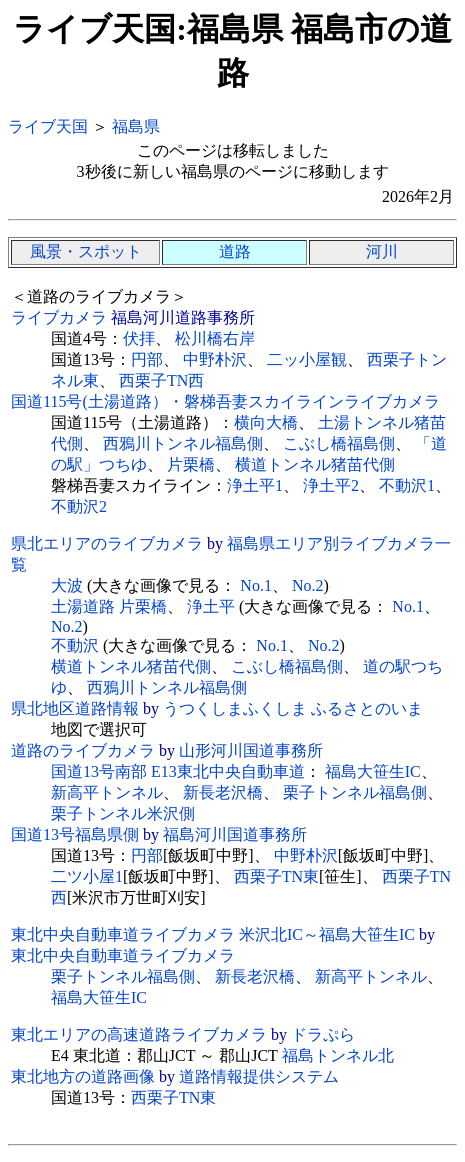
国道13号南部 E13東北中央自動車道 (178, 771)
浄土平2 (331, 485)
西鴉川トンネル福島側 (183, 443)
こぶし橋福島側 (339, 443)
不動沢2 (79, 506)
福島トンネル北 (338, 1055)
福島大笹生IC (373, 771)
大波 (67, 585)
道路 (235, 251)
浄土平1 (255, 485)
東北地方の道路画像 (83, 1076)
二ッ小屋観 (307, 359)
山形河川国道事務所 (251, 750)
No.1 (256, 585)
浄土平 (211, 606)
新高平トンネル (107, 792)
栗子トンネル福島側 (355, 792)
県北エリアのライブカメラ (107, 543)
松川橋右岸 (215, 338)
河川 (382, 251)
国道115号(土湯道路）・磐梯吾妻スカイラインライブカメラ (225, 401)
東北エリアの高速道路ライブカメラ (139, 1034)
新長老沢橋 (223, 792)
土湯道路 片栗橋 (109, 606)
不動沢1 (407, 485)
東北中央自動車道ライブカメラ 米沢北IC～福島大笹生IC (213, 934)
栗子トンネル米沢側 (123, 813)
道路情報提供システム (259, 1076)
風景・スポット (86, 251)
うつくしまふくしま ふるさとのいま (293, 708)
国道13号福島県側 (75, 834)
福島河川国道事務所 (235, 834)
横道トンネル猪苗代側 (315, 464)
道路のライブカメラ (83, 750)
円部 (147, 359)
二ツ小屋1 (87, 876)
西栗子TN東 (276, 876)
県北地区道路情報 (75, 708)
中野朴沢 (215, 359)
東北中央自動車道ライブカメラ (123, 955)
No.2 (308, 585)
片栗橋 (191, 464)
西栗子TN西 (161, 380)
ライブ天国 (48, 126)
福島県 (136, 126)
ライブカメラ (59, 317)
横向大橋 (266, 422)
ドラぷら (323, 1034)
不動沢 (75, 645)
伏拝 (139, 338)
